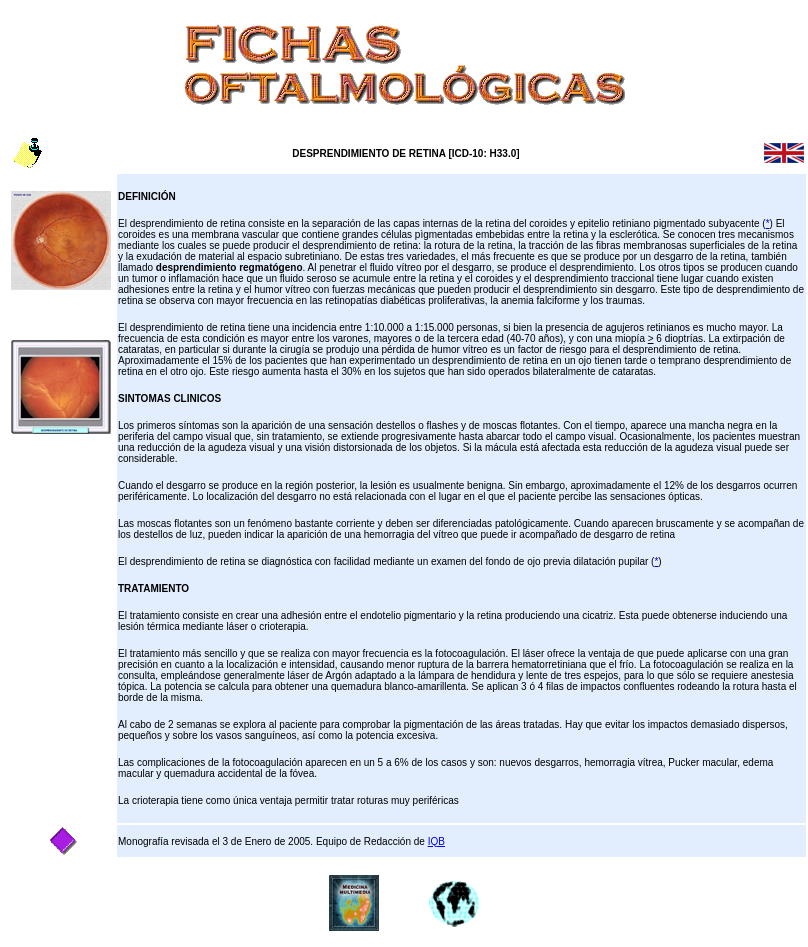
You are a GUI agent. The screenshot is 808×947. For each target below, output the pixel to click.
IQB (436, 841)
